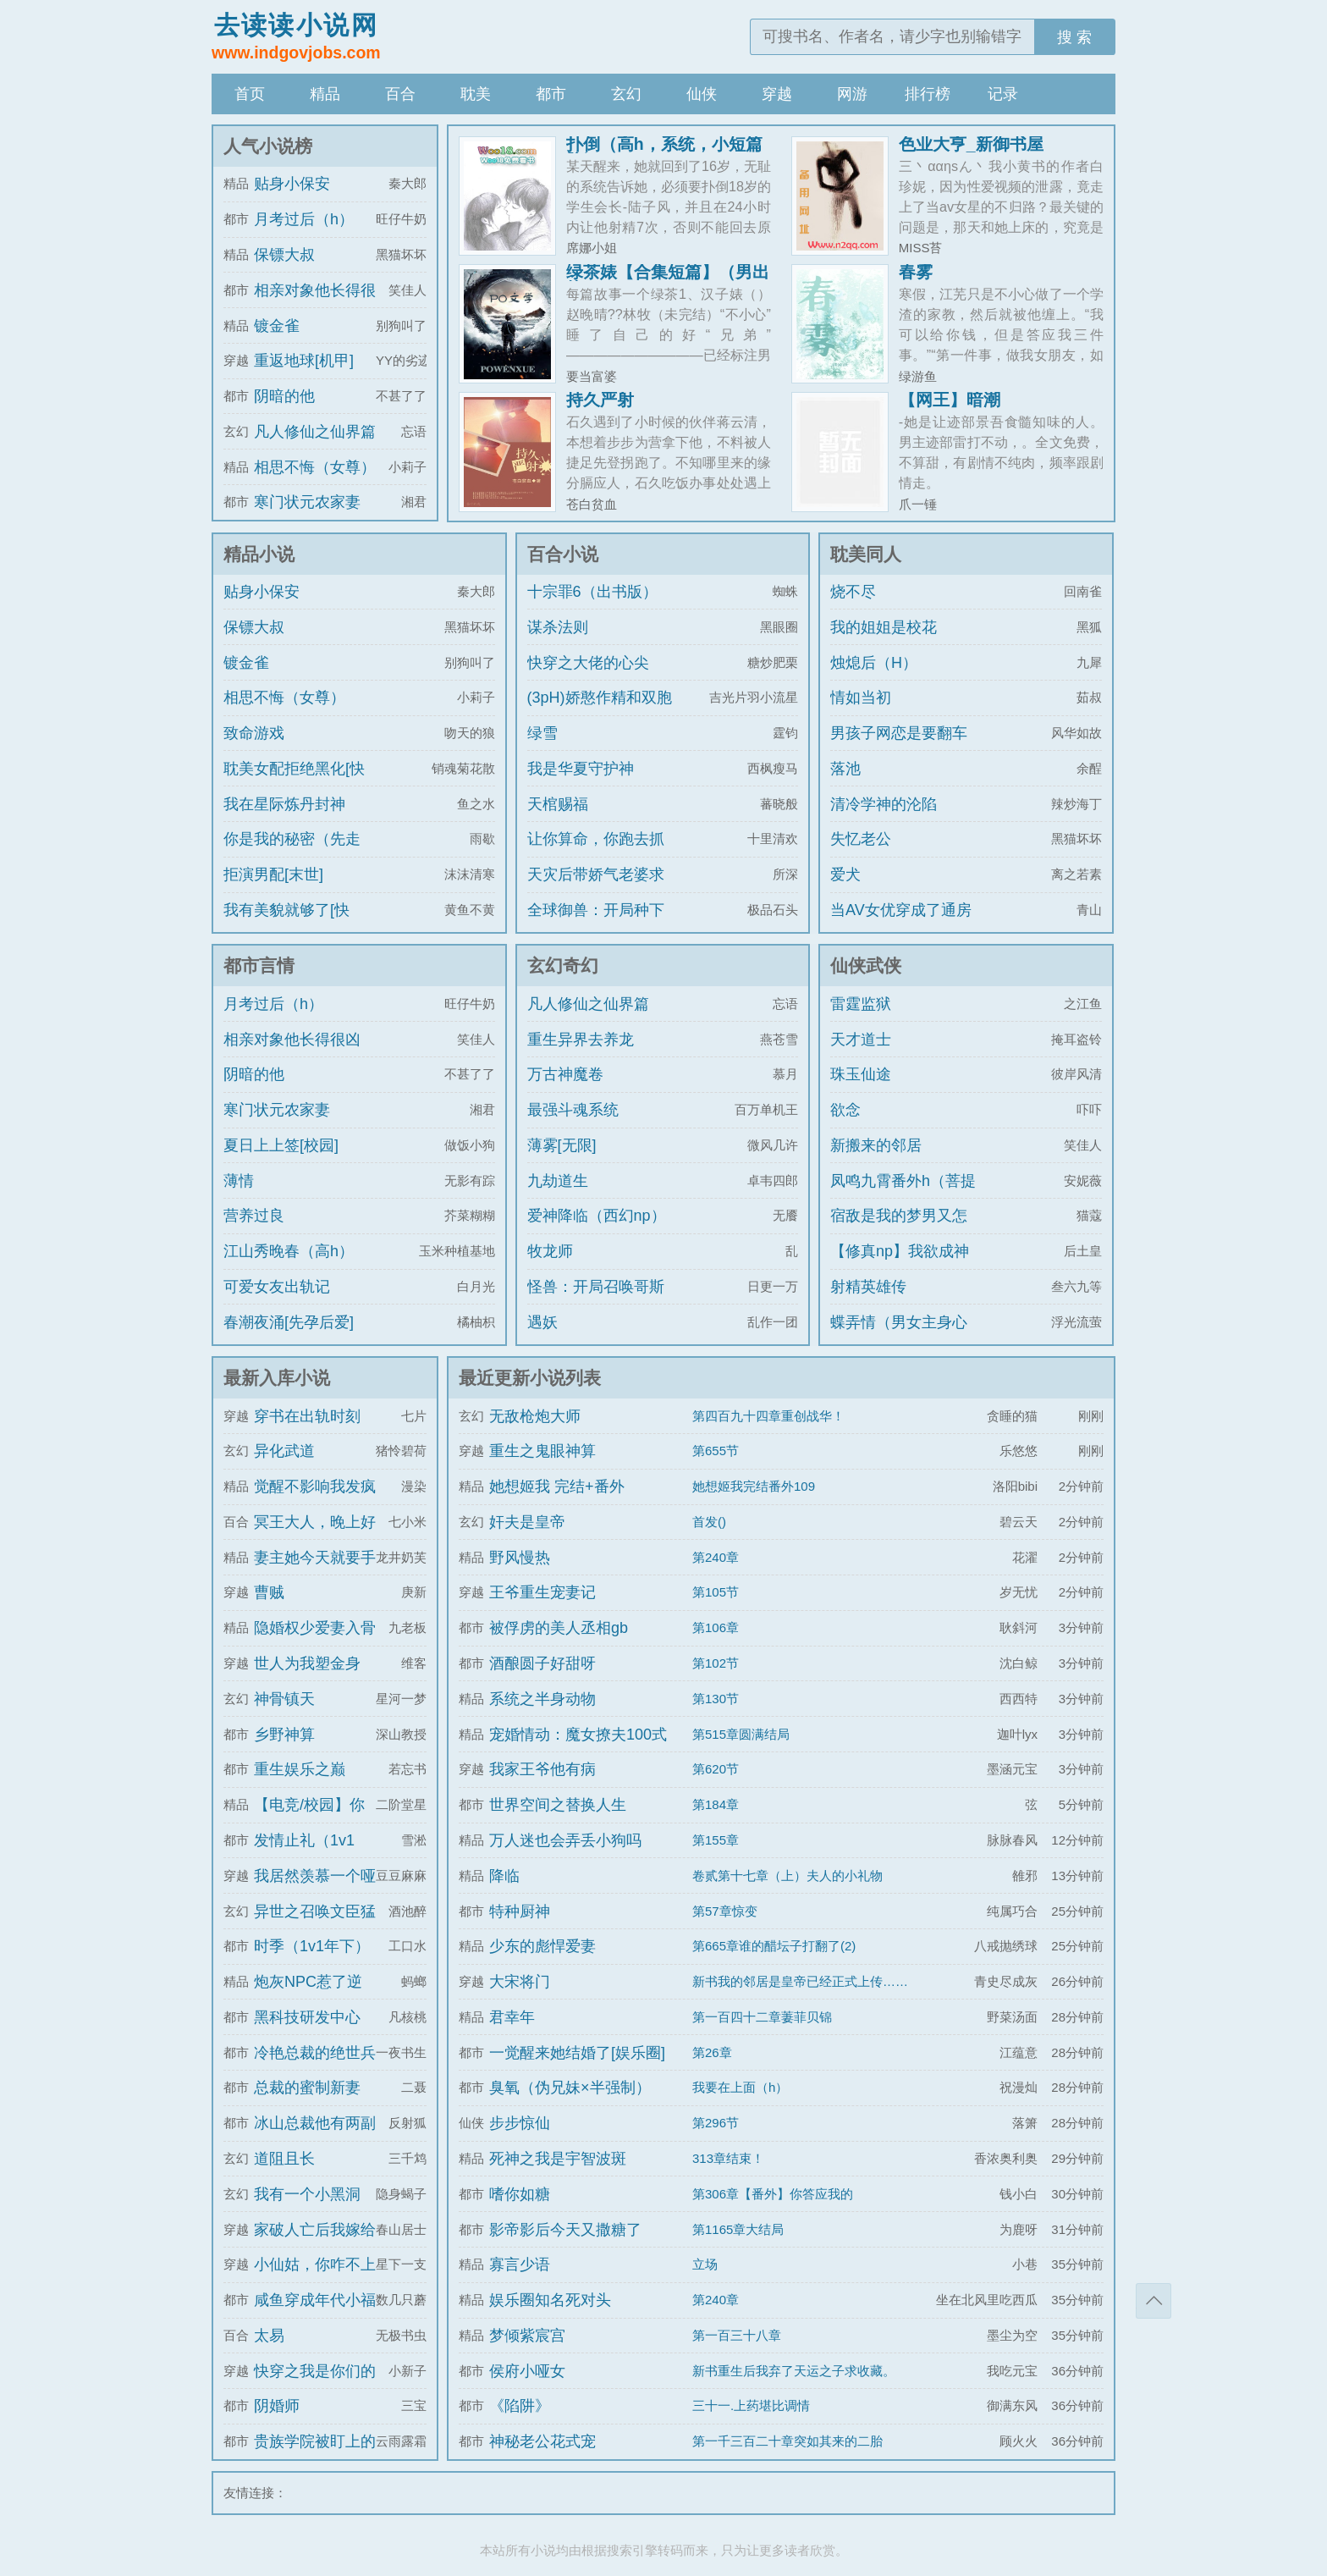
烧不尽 (853, 591)
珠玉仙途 (860, 1074)
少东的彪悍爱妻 (542, 1946)
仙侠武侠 (865, 965)
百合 (400, 93)
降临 (504, 1875)
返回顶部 (1153, 2301)
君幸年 (512, 2017)
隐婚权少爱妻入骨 (315, 1627)
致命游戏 (253, 733)
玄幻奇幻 (562, 965)
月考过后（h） (304, 219)
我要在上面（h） (740, 2087)
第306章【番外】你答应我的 (772, 2194)
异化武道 (284, 1450)
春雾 (916, 271)
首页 (249, 93)
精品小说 (259, 554)
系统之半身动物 (542, 1699)
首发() (709, 1521)
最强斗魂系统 (573, 1109)
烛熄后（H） (873, 662)
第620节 (715, 1769)
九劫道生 (557, 1180)
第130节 (715, 1698)
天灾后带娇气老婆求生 (595, 889)
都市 (551, 93)
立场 (705, 2264)
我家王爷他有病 (542, 1769)
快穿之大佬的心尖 (588, 662)
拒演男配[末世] (273, 874)
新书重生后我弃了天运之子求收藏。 (793, 2371)
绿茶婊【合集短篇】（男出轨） (667, 280)
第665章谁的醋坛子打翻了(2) (774, 1946)
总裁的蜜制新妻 (307, 2087)
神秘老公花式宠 (542, 2441)
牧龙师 (550, 1251)
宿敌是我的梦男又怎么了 (898, 1231)
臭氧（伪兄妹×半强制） (570, 2087)
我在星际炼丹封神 (284, 804)
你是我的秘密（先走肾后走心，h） (292, 854)
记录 (1003, 93)
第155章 (715, 1840)
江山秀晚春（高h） (288, 1251)
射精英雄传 (868, 1286)
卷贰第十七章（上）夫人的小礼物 (787, 1875)
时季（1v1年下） (312, 1946)
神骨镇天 (284, 1699)
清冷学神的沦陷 (883, 804)
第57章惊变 (724, 1911)
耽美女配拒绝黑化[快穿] (294, 784)
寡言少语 (519, 2264)
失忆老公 (860, 838)
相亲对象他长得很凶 (292, 1039)
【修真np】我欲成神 (899, 1251)
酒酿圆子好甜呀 (542, 1663)
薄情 (238, 1180)
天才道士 (860, 1039)
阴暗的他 (284, 396)
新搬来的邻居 (876, 1145)
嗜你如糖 (519, 2194)
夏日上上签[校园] (281, 1145)
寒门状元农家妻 (307, 502)
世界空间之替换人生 (557, 1804)
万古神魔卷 (565, 1074)
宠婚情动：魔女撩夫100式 (578, 1734)
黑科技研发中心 (307, 2017)
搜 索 (1074, 37)
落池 (845, 768)
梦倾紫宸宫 (527, 2335)
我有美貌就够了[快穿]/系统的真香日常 (288, 925)
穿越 (777, 93)
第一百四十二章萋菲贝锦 (762, 2017)
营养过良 (253, 1215)
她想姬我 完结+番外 (557, 1486)
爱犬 (845, 874)
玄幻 (626, 93)
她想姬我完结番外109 (753, 1486)
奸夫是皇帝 (527, 1522)
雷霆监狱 (860, 1004)
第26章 (712, 2052)
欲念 (845, 1109)
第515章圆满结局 (741, 1734)
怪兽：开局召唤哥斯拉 (595, 1302)
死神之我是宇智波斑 (557, 2158)
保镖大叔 (284, 254)
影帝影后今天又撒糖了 (565, 2229)
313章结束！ (728, 2158)
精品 (325, 93)
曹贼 (269, 1592)
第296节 (715, 2122)
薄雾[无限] (562, 1145)
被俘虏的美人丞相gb (558, 1627)
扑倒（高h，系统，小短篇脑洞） (664, 152)
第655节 (715, 1450)
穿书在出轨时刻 (307, 1416)
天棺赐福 (557, 804)
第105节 (715, 1592)
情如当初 (860, 697)
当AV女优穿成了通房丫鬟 (901, 925)
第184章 (715, 1804)
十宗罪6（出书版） (592, 591)
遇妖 (542, 1322)
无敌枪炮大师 (535, 1416)
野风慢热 (519, 1557)
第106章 (715, 1627)
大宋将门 (519, 1981)
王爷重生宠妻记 (542, 1592)
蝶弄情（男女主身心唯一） (898, 1337)
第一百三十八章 (736, 2335)
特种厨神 (519, 1911)
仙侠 (701, 93)
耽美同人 (865, 554)
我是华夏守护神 (580, 768)
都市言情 (259, 965)
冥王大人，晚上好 (315, 1522)
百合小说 (562, 554)
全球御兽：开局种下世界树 (595, 925)
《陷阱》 (519, 2405)
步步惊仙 (519, 2123)
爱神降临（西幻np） (596, 1215)
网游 (852, 93)
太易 (269, 2335)
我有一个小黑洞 (307, 2194)
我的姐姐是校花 (883, 627)
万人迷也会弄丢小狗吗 (565, 1840)
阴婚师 (277, 2405)
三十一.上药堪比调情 (751, 2405)
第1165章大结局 (738, 2229)
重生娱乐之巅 (299, 1769)
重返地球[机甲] (304, 360)
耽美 (475, 93)
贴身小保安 (292, 183)
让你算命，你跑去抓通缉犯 (595, 854)
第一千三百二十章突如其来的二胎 (787, 2441)
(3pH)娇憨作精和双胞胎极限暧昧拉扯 (599, 712)
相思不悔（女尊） (315, 467)
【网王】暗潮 (949, 399)
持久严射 (600, 399)
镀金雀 (277, 325)
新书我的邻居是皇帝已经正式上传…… (800, 1981)
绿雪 (542, 733)
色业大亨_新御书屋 (971, 144)
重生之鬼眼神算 (542, 1450)
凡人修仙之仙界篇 (315, 431)
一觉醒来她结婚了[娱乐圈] (577, 2052)
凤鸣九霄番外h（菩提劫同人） (903, 1196)
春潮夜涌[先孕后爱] (288, 1322)
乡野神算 (284, 1734)
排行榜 (927, 93)
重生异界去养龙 (580, 1039)
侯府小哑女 (527, 2371)
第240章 (715, 1557)
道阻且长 (284, 2158)
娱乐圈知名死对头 (550, 2300)
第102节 (715, 1663)
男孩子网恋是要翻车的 (898, 748)
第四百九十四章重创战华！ (768, 1416)
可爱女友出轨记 (276, 1286)
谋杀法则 (557, 627)
